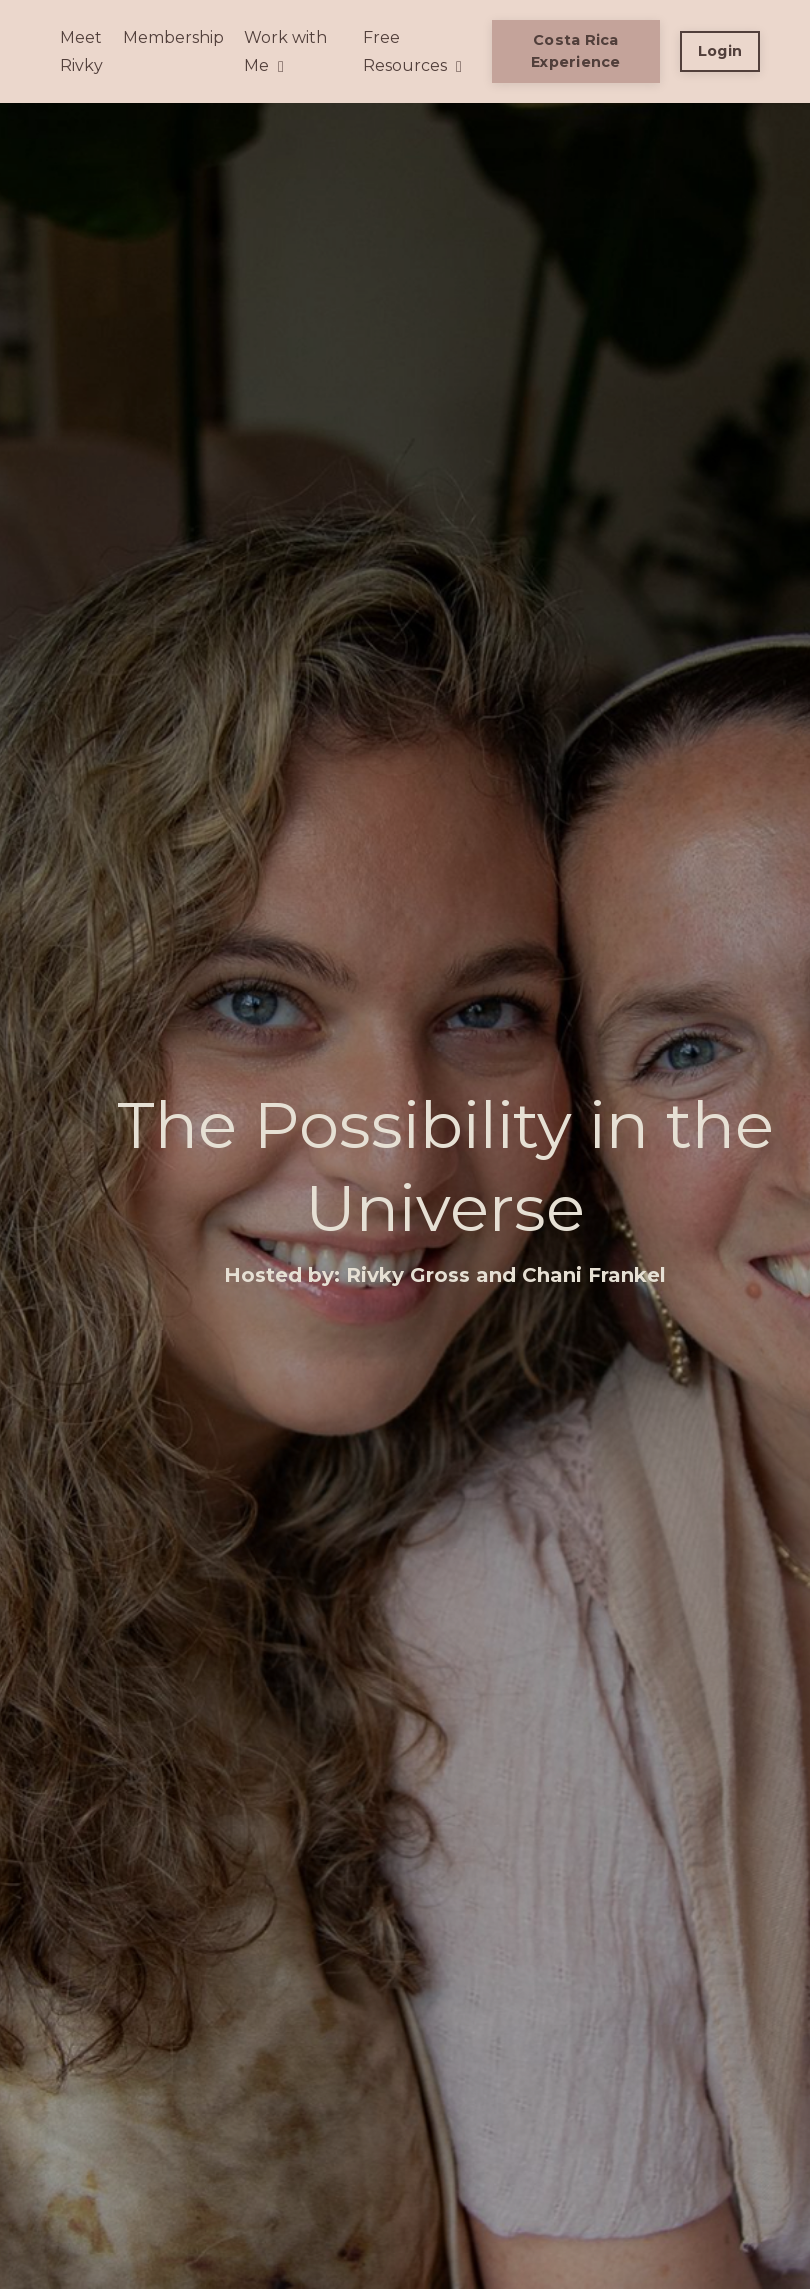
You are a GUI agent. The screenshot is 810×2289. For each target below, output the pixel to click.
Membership (173, 37)
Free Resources (412, 51)
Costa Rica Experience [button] (576, 51)
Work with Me (285, 51)
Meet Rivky (81, 51)
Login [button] (720, 51)
